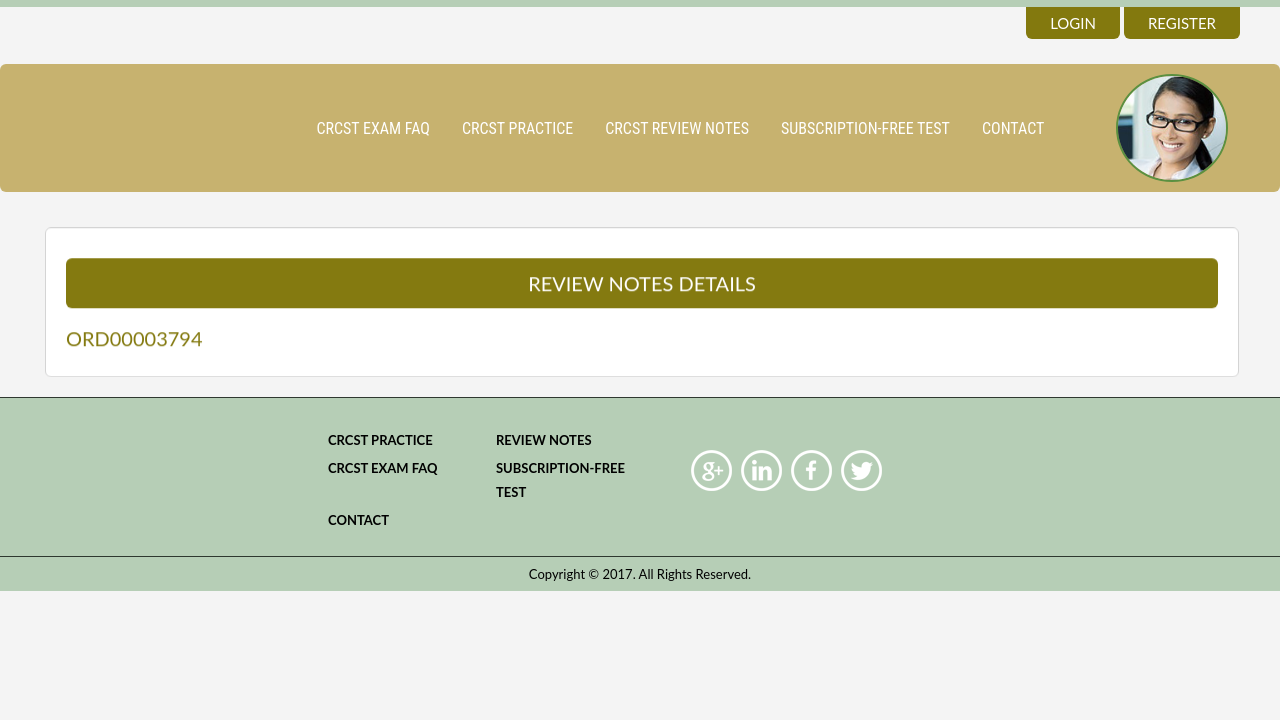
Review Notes (544, 440)
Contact (1013, 128)
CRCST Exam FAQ (373, 128)
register (1182, 23)
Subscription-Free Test (865, 128)
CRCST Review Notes (677, 128)
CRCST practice (517, 128)
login (1073, 23)
